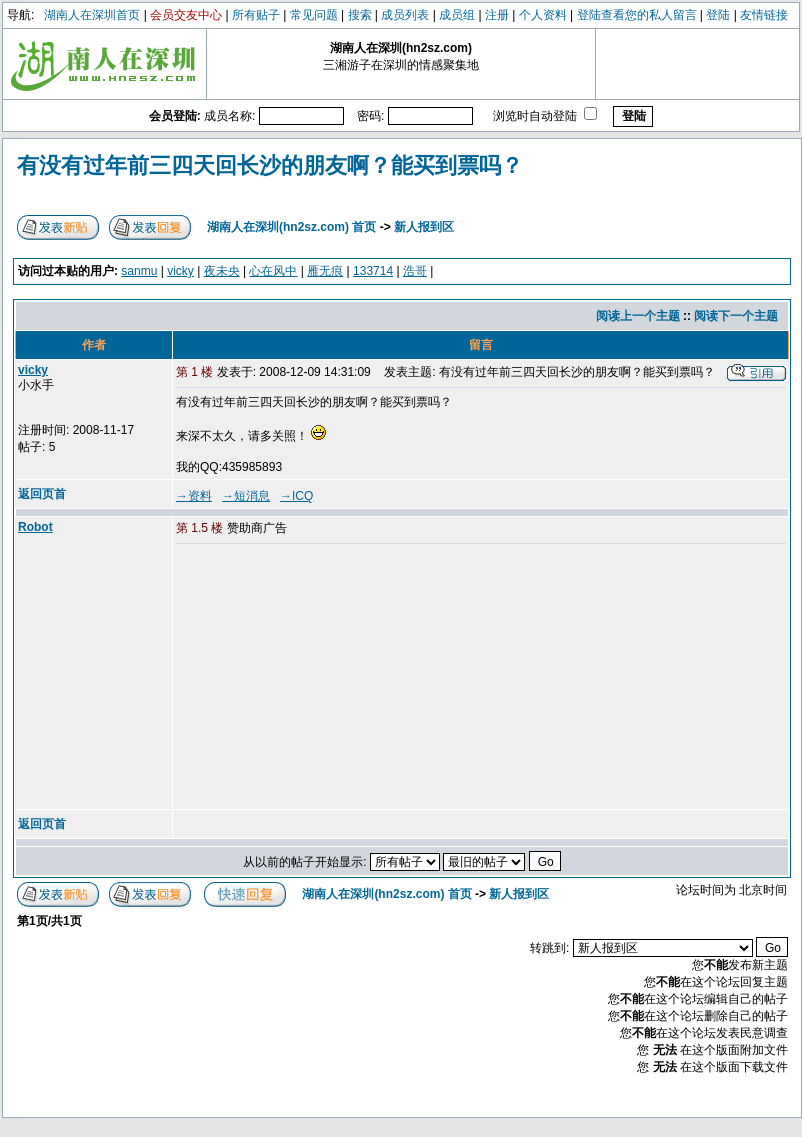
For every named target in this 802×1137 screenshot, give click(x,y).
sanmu (139, 271)
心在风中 (273, 271)
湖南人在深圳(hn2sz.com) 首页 (291, 227)
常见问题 (314, 15)
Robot (35, 527)
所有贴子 (256, 15)
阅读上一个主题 (638, 316)
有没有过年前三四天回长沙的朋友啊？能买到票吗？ (270, 165)
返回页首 (42, 494)
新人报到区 (424, 227)
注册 (497, 15)
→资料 (194, 496)
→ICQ (296, 496)
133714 (373, 271)
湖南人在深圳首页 (92, 15)
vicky (180, 271)
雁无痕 (325, 271)
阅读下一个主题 (736, 316)
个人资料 (543, 15)
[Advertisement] (329, 678)
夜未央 (222, 271)
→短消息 (246, 496)
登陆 (718, 15)
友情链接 (764, 15)
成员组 (457, 15)
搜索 (360, 15)
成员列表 (405, 15)
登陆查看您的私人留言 (637, 15)
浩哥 (415, 271)
